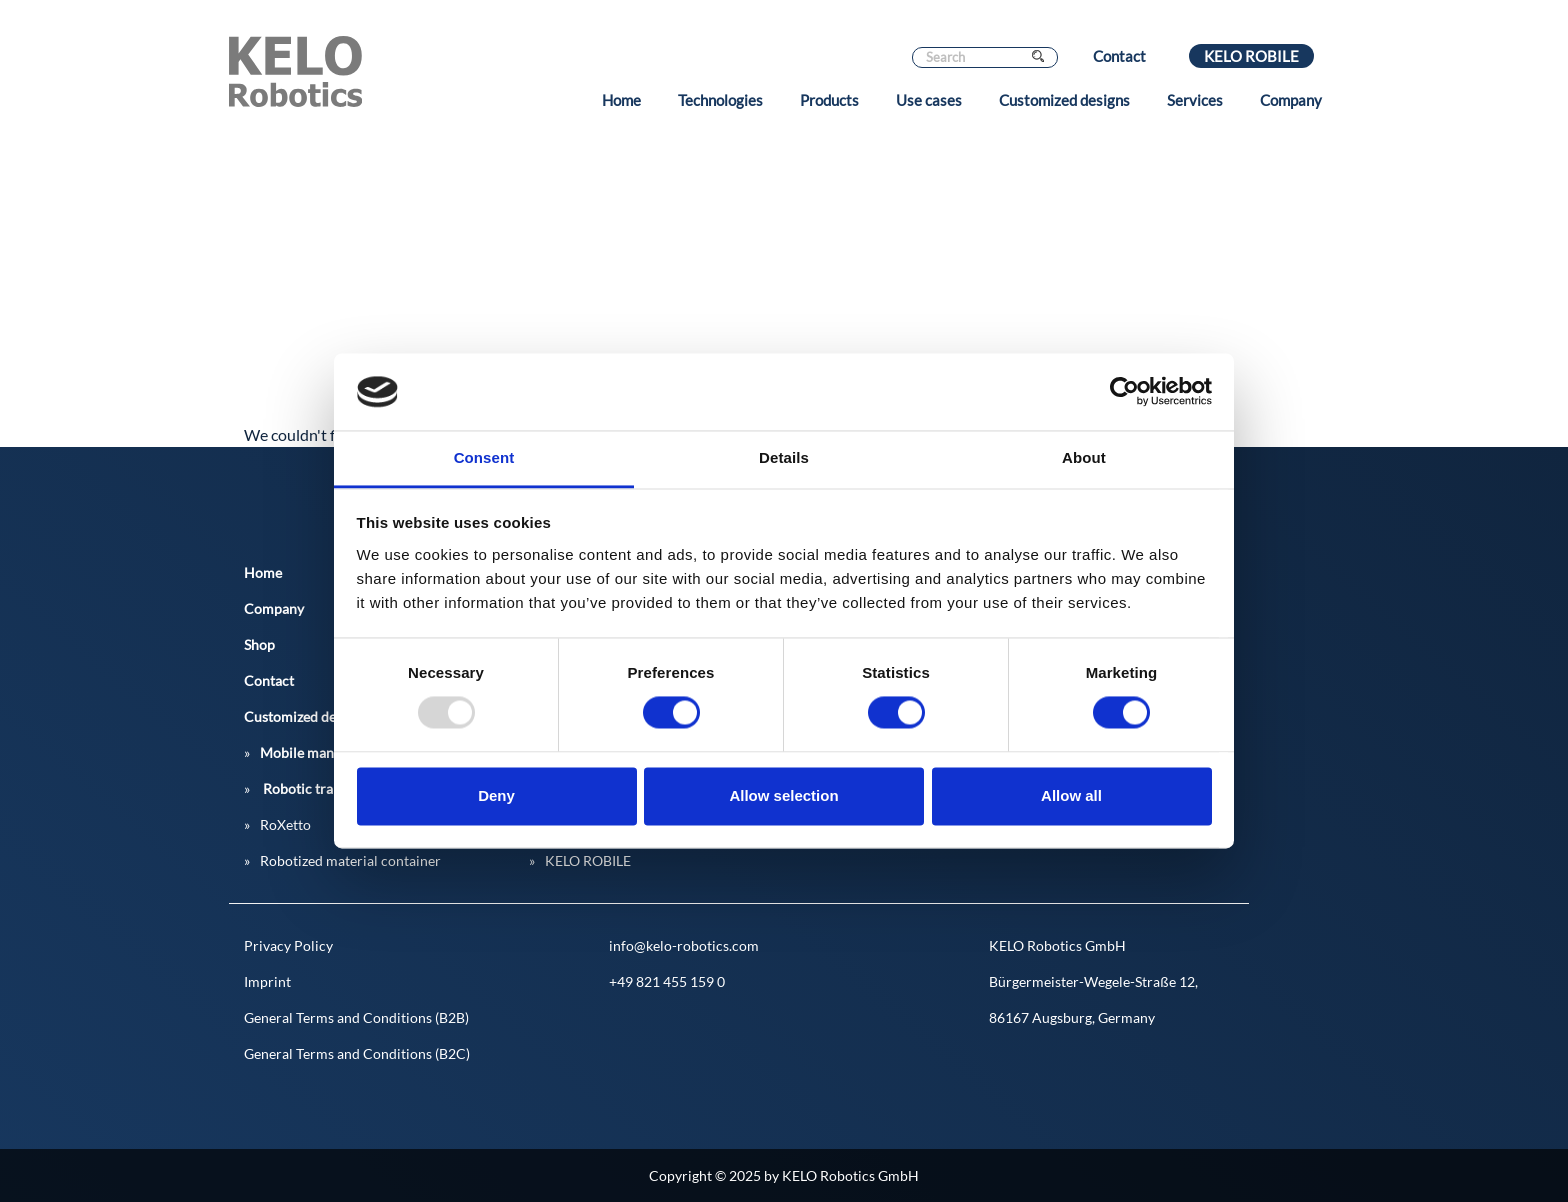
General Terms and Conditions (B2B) (356, 1017)
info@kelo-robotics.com (684, 945)
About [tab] (1084, 457)
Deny (496, 795)
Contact (1119, 56)
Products (829, 100)
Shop (259, 644)
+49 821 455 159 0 (667, 981)
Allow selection (783, 795)
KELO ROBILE (1251, 56)
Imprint (267, 981)
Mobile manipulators (325, 752)
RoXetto (285, 824)
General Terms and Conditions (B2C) (357, 1053)
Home (621, 100)
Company (1291, 100)
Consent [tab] (484, 457)
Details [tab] (784, 457)
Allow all (1071, 795)
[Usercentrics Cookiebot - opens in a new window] (1124, 392)
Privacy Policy (288, 945)
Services (1195, 100)
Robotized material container (350, 860)
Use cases (929, 100)
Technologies (720, 100)
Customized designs (1064, 100)
